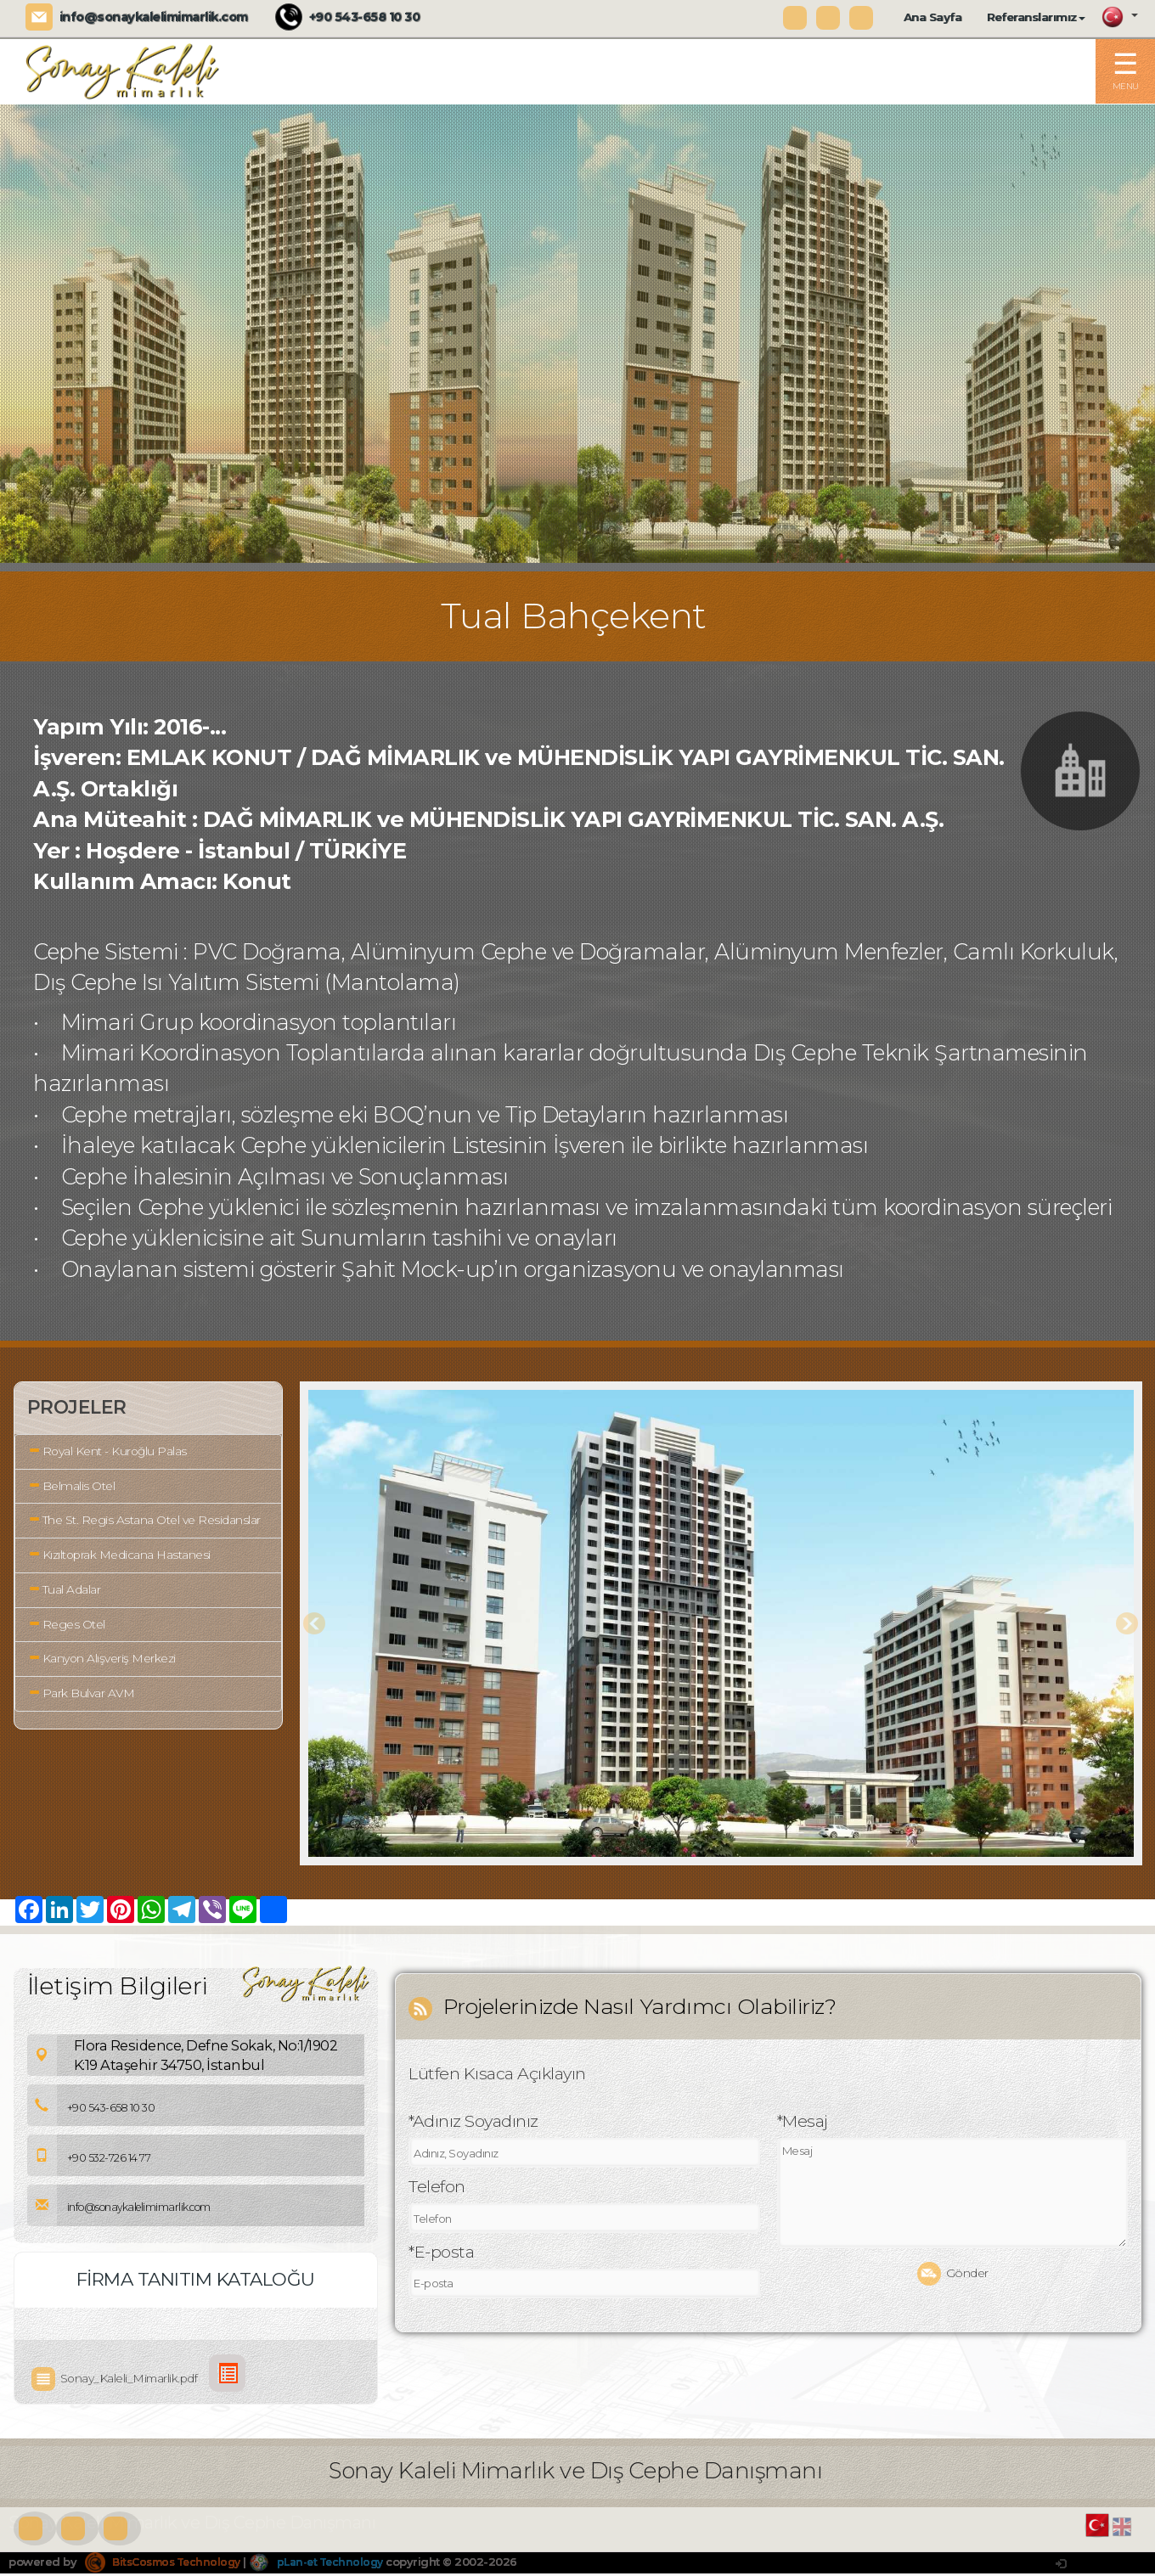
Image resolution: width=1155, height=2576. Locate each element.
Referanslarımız (1036, 17)
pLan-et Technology (331, 2563)
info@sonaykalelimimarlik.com (153, 17)
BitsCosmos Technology (168, 2563)
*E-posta (441, 2255)
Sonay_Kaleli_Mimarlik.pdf (117, 2380)
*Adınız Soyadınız (473, 2124)
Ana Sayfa (933, 17)
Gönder (953, 2277)
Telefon (436, 2189)
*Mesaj (802, 2124)
